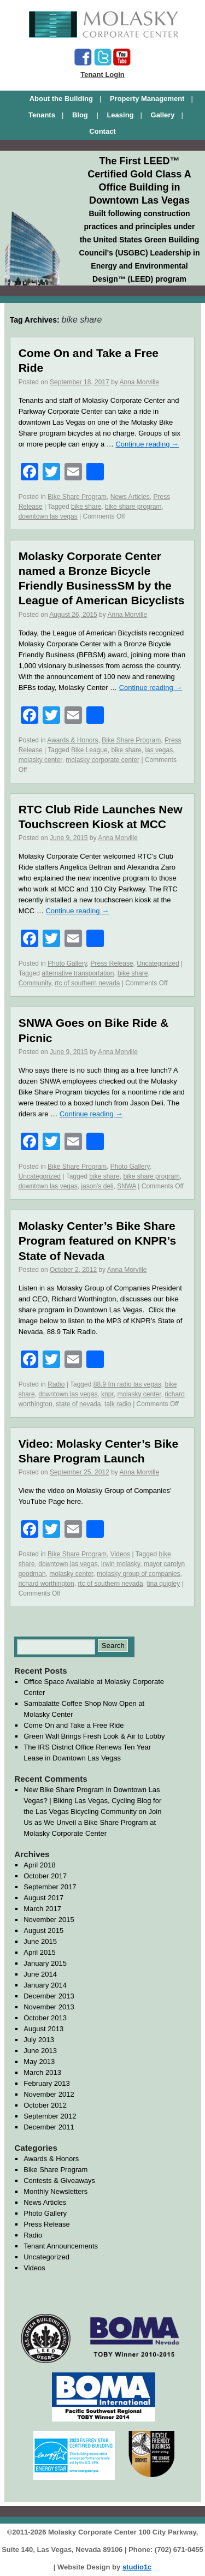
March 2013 (42, 2072)
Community (35, 983)
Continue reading (147, 444)
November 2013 (49, 2007)
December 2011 (49, 2127)
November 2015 (49, 1919)
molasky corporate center (102, 760)
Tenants (41, 115)
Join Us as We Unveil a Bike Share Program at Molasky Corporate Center (92, 1822)
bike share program (133, 506)
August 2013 (43, 2029)
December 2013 (49, 1996)
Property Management (147, 98)
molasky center (40, 760)
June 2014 (40, 1974)
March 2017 (42, 1909)
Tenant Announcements (61, 2246)
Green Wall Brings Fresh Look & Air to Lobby (94, 1736)
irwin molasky (120, 1564)
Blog (81, 115)
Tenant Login (102, 74)
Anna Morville (139, 382)
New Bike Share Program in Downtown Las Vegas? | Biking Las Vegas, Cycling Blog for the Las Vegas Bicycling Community (92, 1801)
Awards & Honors (72, 740)
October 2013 (45, 2018)
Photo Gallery (67, 963)
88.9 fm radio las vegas (127, 1384)
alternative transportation (78, 973)
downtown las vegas (48, 516)
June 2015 (40, 1941)
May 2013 (39, 2061)
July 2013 (39, 2040)
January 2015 (45, 1963)
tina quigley (163, 1583)
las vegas (159, 750)
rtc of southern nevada (87, 983)
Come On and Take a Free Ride (74, 1725)
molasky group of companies (138, 1574)
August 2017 (43, 1898)
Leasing (120, 115)
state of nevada (78, 1404)
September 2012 (50, 2116)
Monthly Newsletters (55, 2191)
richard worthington (46, 1583)
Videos (120, 1554)
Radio (56, 1384)
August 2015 (43, 1930)
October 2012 (45, 2105)
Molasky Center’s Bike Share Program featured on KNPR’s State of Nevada (98, 1240)
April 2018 (40, 1865)
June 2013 (40, 2050)
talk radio (117, 1404)
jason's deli (97, 1186)
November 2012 (49, 2094)
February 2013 (47, 2083)
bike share (86, 506)
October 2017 (45, 1876)
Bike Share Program (77, 497)
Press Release (112, 963)
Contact (102, 131)
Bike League (89, 750)
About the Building (61, 98)
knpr (107, 1394)
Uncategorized (158, 963)
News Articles (130, 497)
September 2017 (50, 1887)
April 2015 (40, 1952)
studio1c (136, 2567)
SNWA (126, 1186)
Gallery (163, 115)
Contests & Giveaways (59, 2180)
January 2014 (45, 1985)
